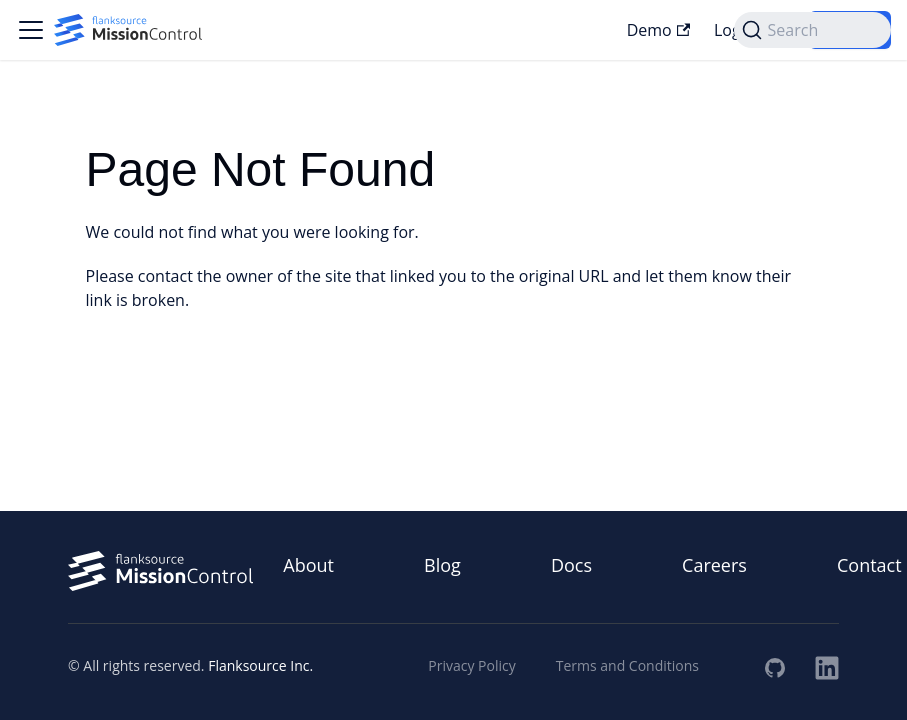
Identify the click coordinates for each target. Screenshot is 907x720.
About (308, 565)
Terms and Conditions (627, 665)
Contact (869, 565)
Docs (571, 565)
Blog (442, 565)
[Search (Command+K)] (812, 30)
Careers (714, 565)
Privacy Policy (471, 665)
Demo (658, 30)
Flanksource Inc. (260, 665)
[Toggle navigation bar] (31, 30)
